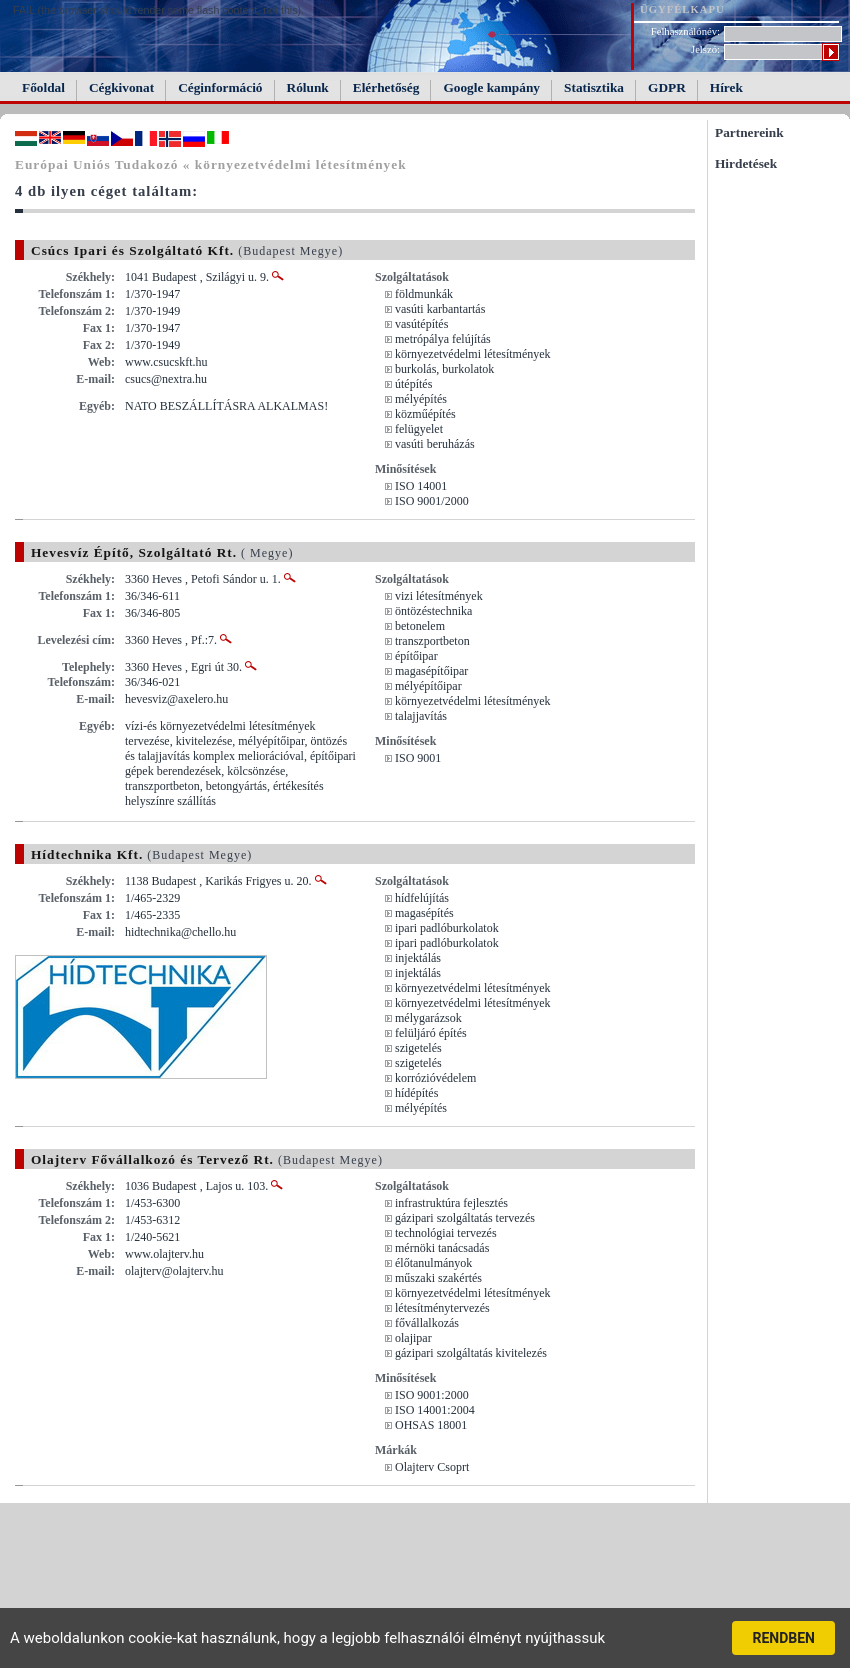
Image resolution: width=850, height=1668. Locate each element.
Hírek (726, 87)
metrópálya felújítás (443, 339)
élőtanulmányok (433, 1263)
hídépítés (416, 1093)
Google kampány (491, 87)
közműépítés (425, 414)
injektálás (418, 958)
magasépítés (424, 913)
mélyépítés (421, 399)
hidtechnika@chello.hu (180, 932)
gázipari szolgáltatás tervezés (465, 1218)
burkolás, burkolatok (444, 369)
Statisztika (594, 87)
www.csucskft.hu (166, 362)
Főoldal (43, 87)
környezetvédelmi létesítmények (473, 354)
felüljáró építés (431, 1033)
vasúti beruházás (435, 444)
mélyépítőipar (428, 686)
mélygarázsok (428, 1018)
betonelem (420, 626)
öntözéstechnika (433, 611)
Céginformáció (220, 87)
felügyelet (419, 429)
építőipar (416, 656)
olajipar (413, 1338)
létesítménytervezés (442, 1308)
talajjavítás (421, 716)
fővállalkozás (427, 1323)
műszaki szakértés (438, 1278)
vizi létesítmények (439, 596)
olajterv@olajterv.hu (174, 1271)
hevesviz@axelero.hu (176, 699)
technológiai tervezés (446, 1233)
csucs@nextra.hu (166, 379)
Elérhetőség (386, 87)
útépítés (413, 384)
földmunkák (424, 294)
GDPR (667, 87)
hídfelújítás (422, 898)
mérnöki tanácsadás (442, 1248)
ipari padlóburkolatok (447, 928)
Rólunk (308, 87)
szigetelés (418, 1048)
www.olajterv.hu (164, 1254)
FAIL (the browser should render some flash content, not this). (158, 10)
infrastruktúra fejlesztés (451, 1203)
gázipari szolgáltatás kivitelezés (471, 1353)
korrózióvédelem (435, 1078)
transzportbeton (432, 641)
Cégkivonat (121, 87)
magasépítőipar (431, 671)
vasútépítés (421, 324)
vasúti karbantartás (440, 309)
